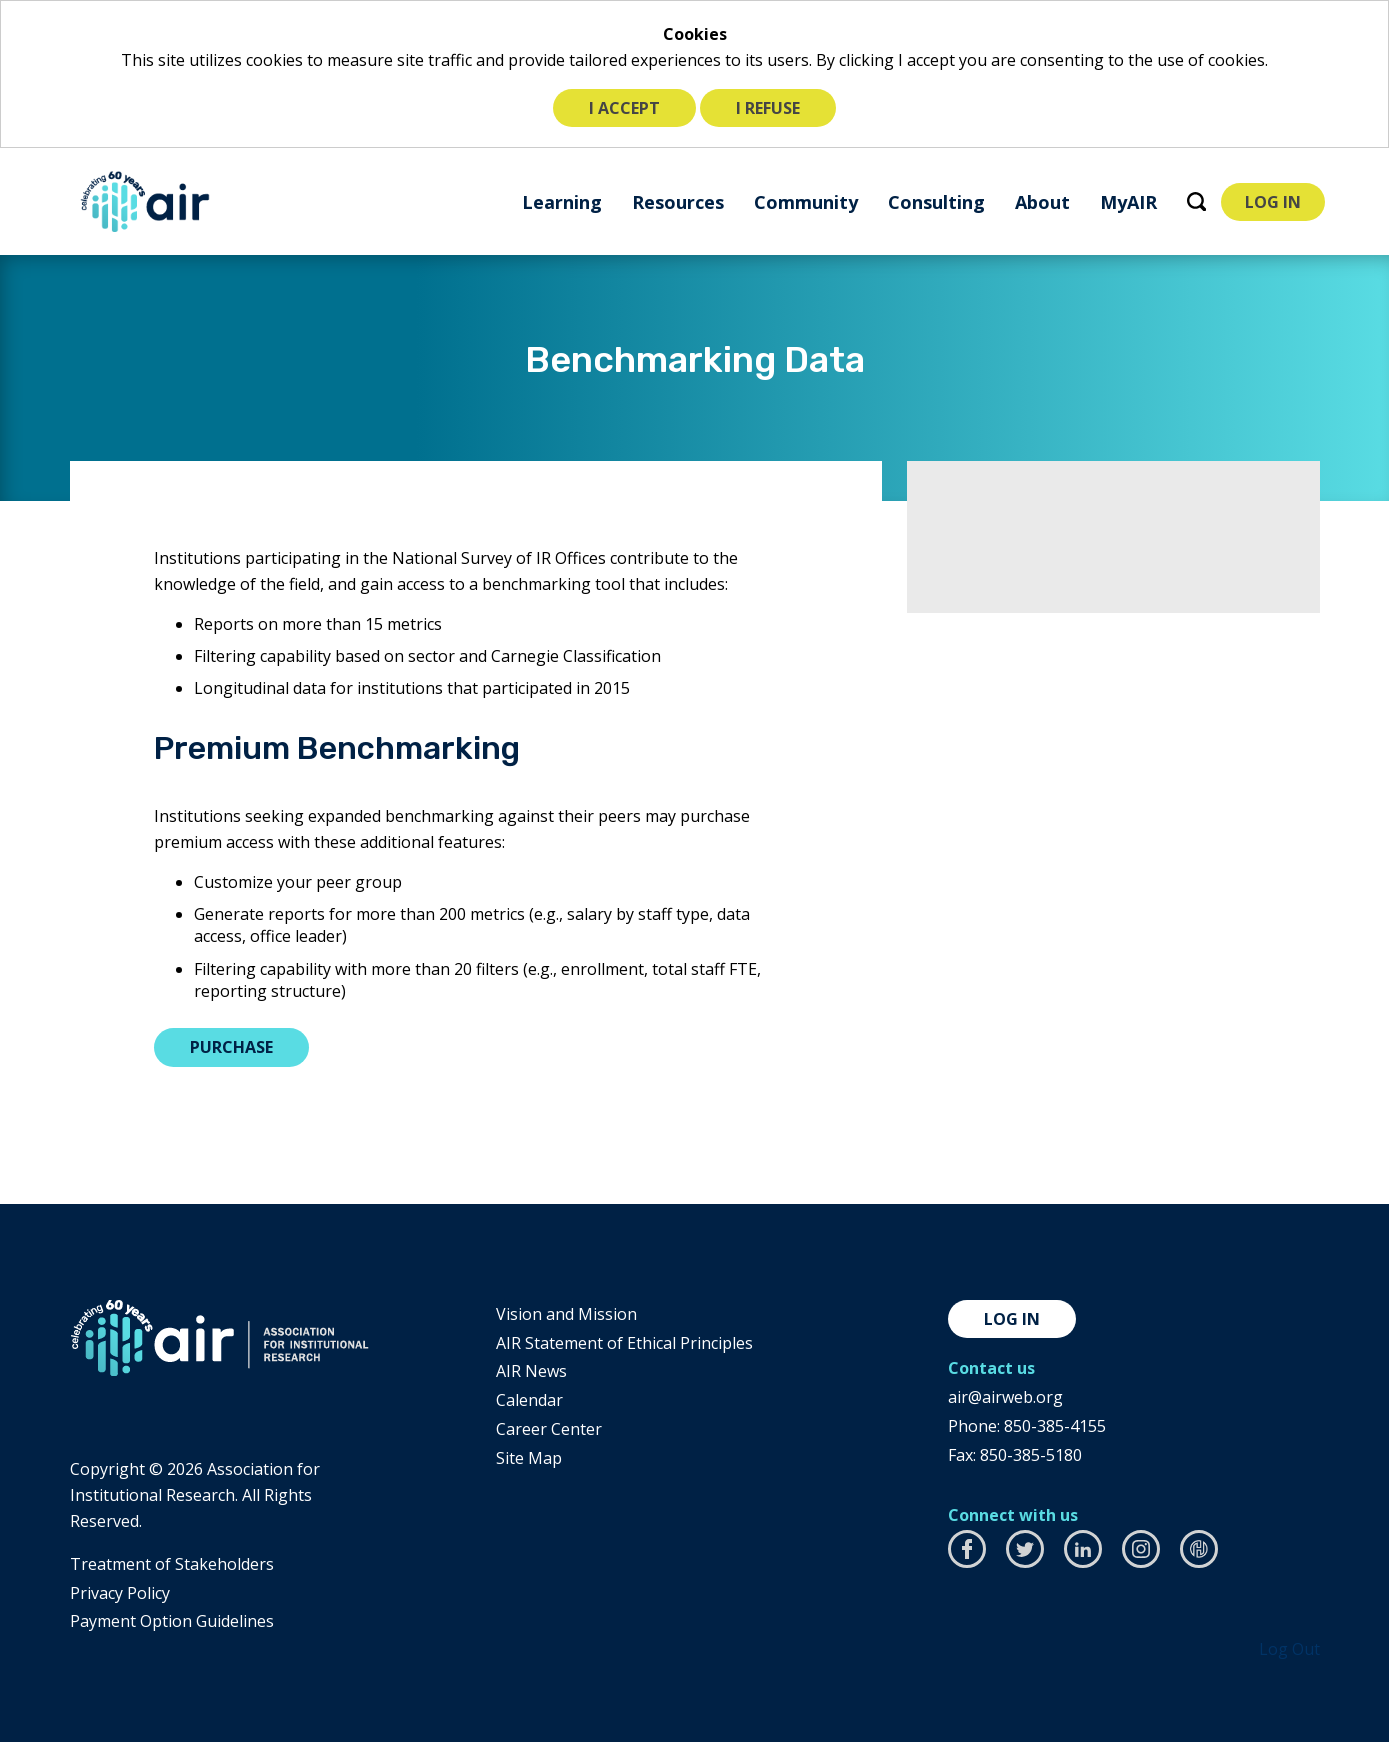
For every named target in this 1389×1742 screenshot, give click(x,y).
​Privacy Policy (120, 1593)
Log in (1012, 1319)
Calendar (529, 1400)
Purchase (231, 1047)
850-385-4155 (1055, 1426)
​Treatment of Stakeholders (172, 1564)
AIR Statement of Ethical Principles (624, 1343)
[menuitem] (562, 201)
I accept (624, 108)
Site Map (529, 1458)
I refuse (768, 108)
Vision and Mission (566, 1314)
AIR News (531, 1371)
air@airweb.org (1005, 1397)
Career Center (549, 1429)
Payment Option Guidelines (172, 1621)
